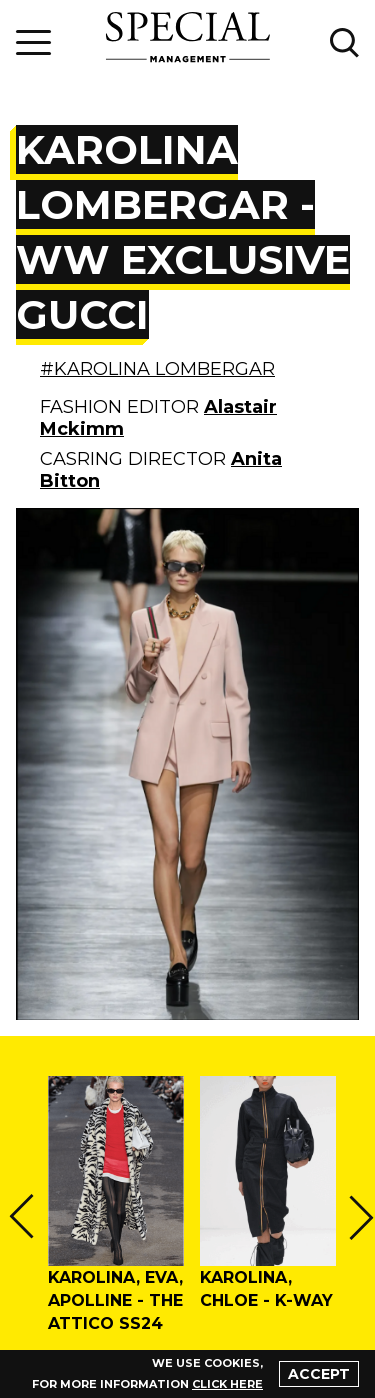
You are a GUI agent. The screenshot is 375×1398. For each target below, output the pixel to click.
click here (227, 1384)
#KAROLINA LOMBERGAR (157, 369)
